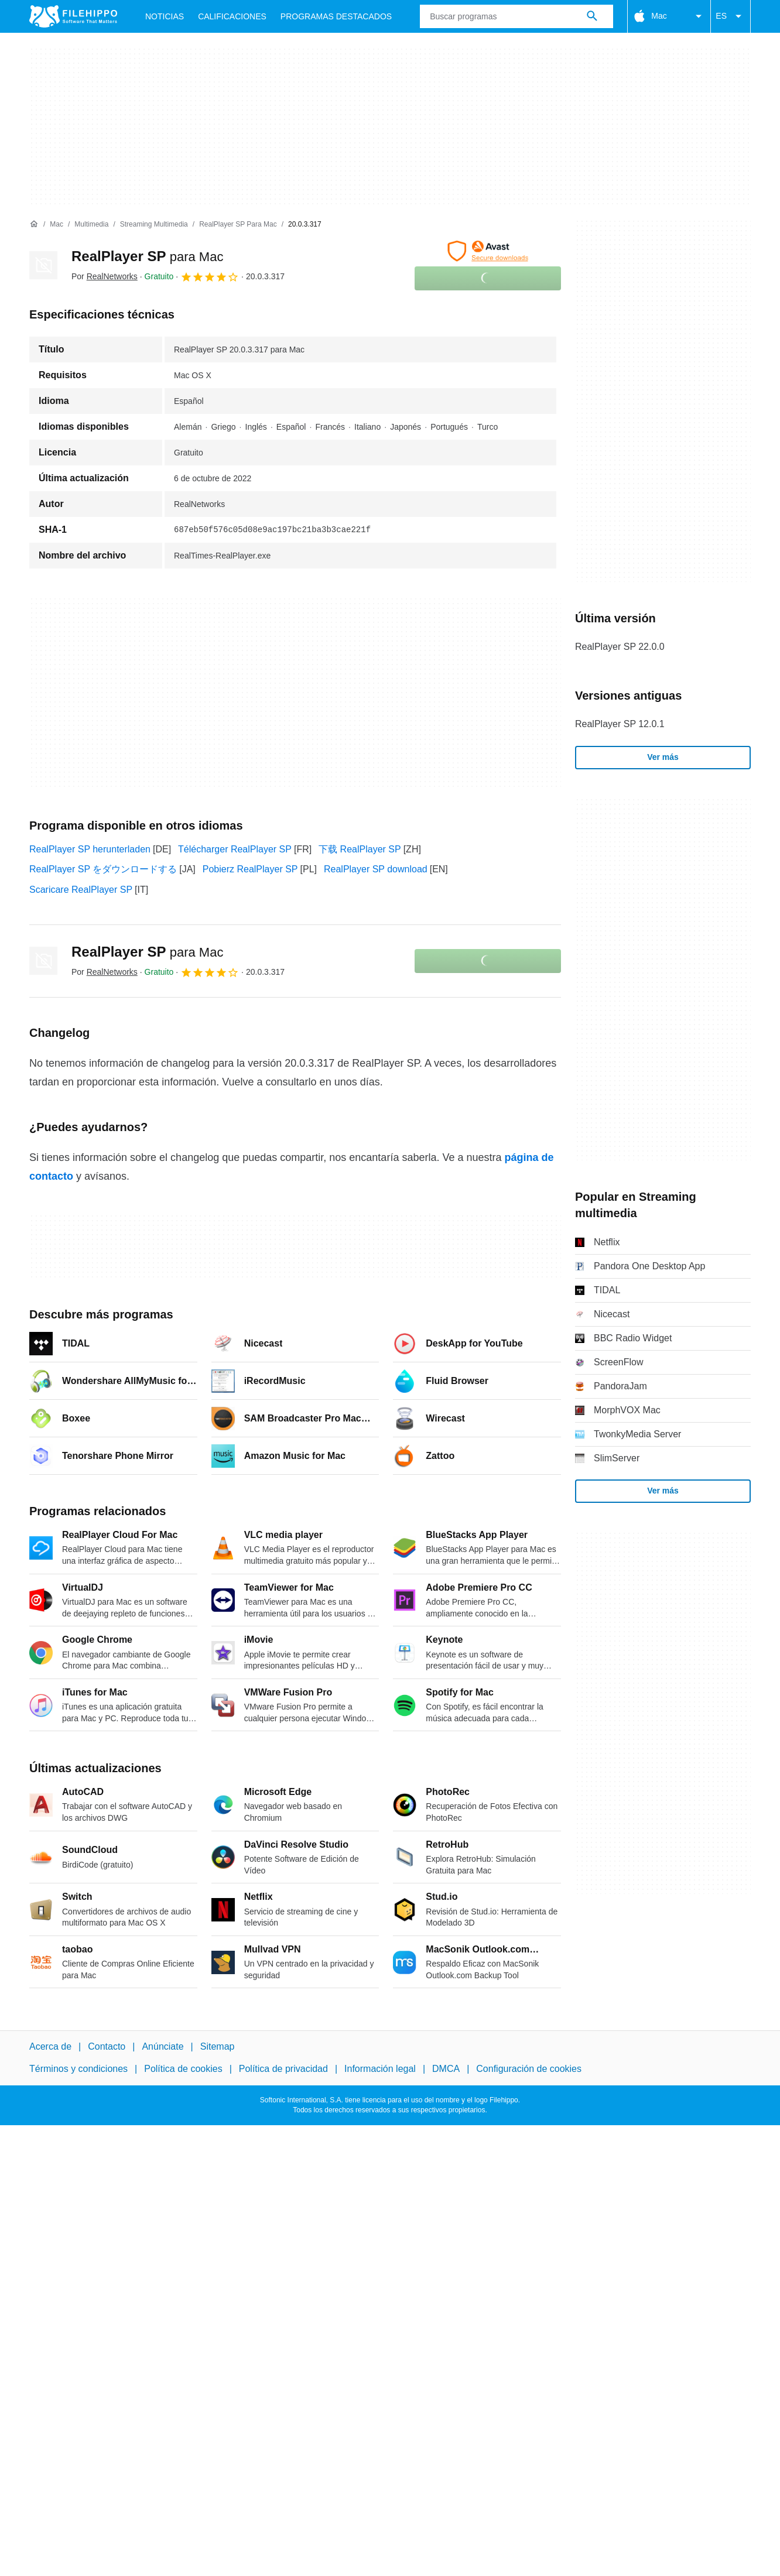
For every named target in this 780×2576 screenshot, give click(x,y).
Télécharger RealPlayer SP (235, 849)
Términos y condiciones (78, 2069)
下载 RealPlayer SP (360, 849)
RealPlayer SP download (375, 869)
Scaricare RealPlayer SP (80, 890)
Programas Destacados (336, 16)
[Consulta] (516, 16)
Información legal (380, 2069)
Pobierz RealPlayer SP (250, 869)
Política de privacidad (283, 2069)
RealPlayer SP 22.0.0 (620, 647)
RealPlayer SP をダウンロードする (103, 869)
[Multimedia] (91, 224)
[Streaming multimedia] (154, 224)
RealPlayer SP (147, 256)
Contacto (106, 2046)
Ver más (663, 757)
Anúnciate (162, 2046)
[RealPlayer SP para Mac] (238, 224)
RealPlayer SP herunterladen (89, 849)
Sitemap (217, 2046)
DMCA (446, 2069)
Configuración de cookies (528, 2069)
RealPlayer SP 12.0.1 (620, 724)
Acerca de (50, 2046)
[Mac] (56, 224)
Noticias (164, 16)
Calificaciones (232, 16)
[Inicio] (34, 224)
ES (730, 16)
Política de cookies (183, 2069)
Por (104, 276)
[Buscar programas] (592, 16)
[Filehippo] (73, 16)
